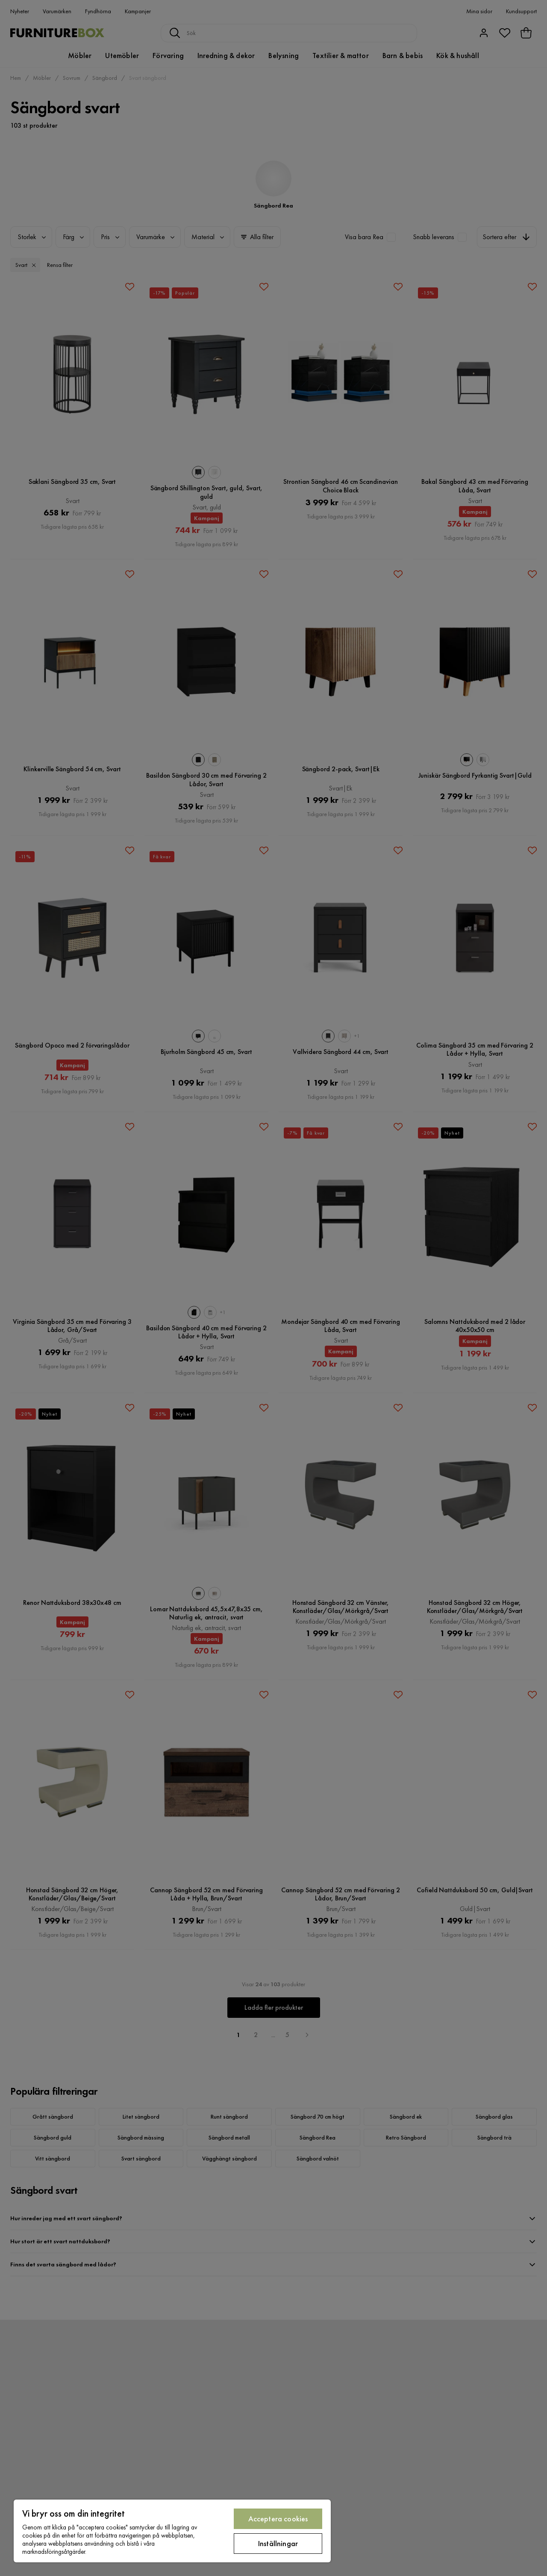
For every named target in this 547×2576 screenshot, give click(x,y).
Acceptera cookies (278, 2518)
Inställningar (278, 2543)
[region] (172, 2531)
